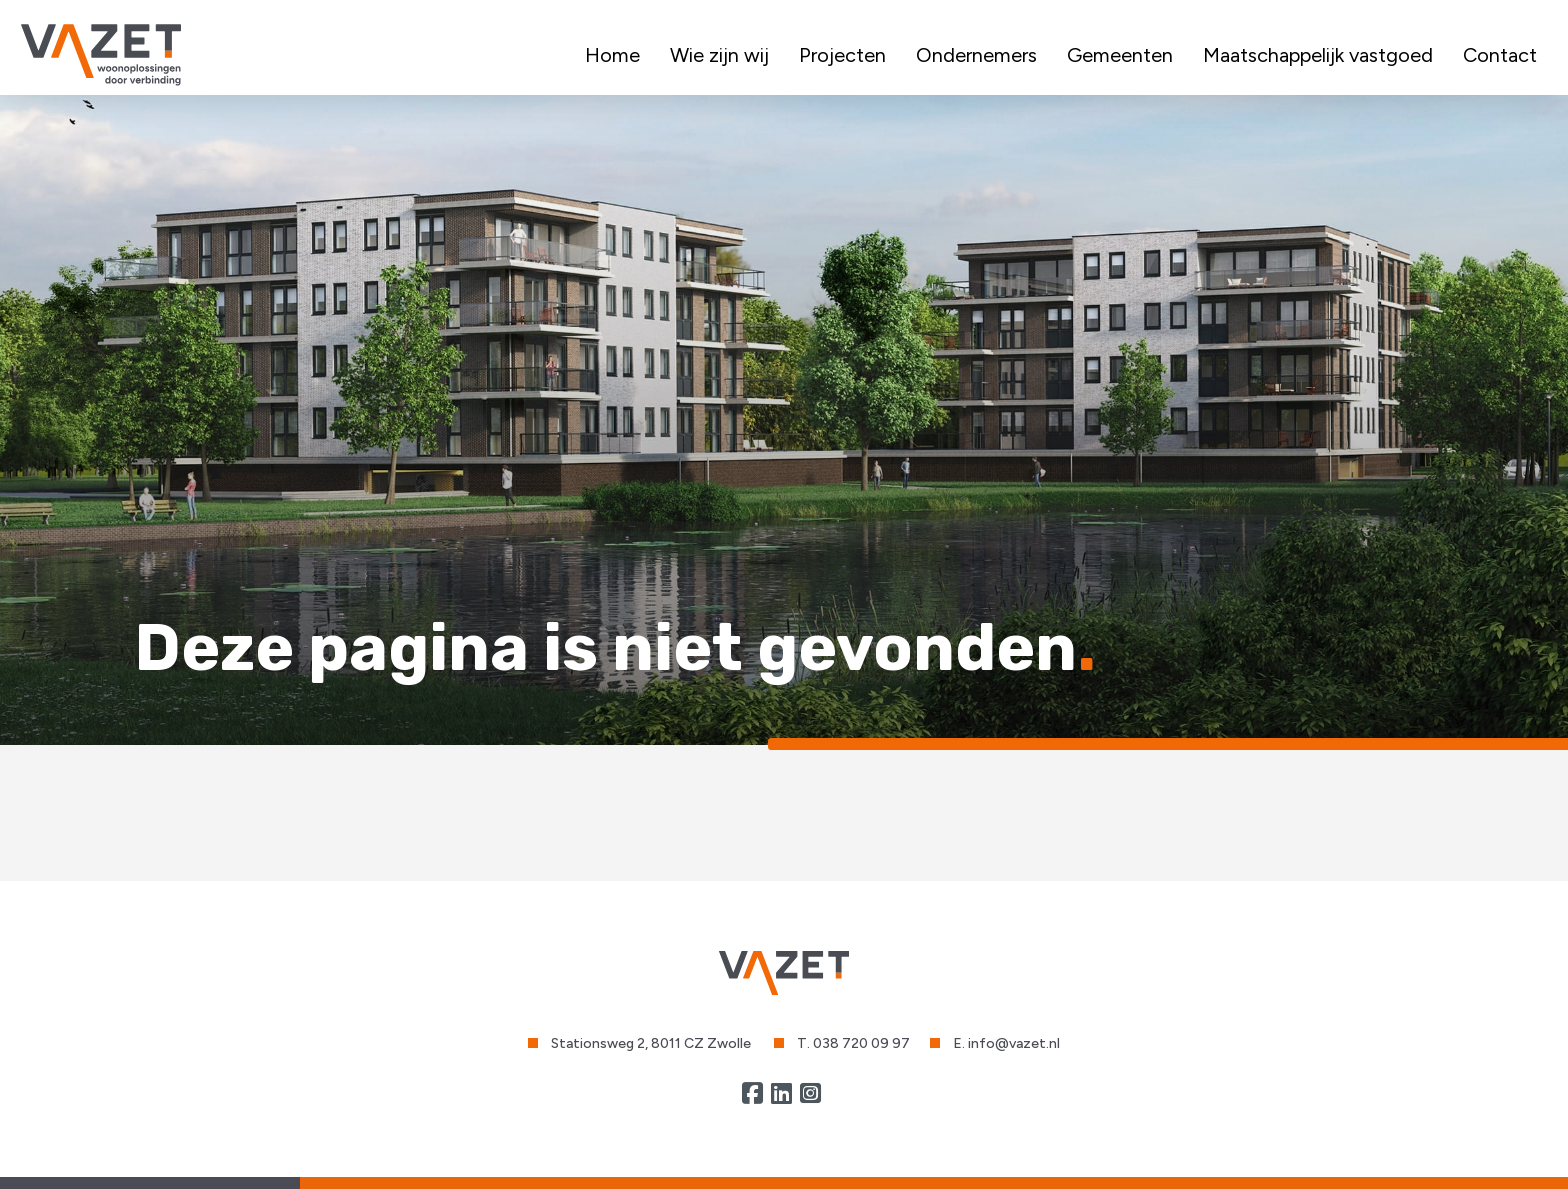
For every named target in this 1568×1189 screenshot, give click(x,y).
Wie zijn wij (719, 55)
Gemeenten (1120, 55)
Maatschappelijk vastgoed (1318, 55)
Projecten (842, 55)
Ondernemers (976, 55)
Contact (1500, 55)
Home (612, 55)
